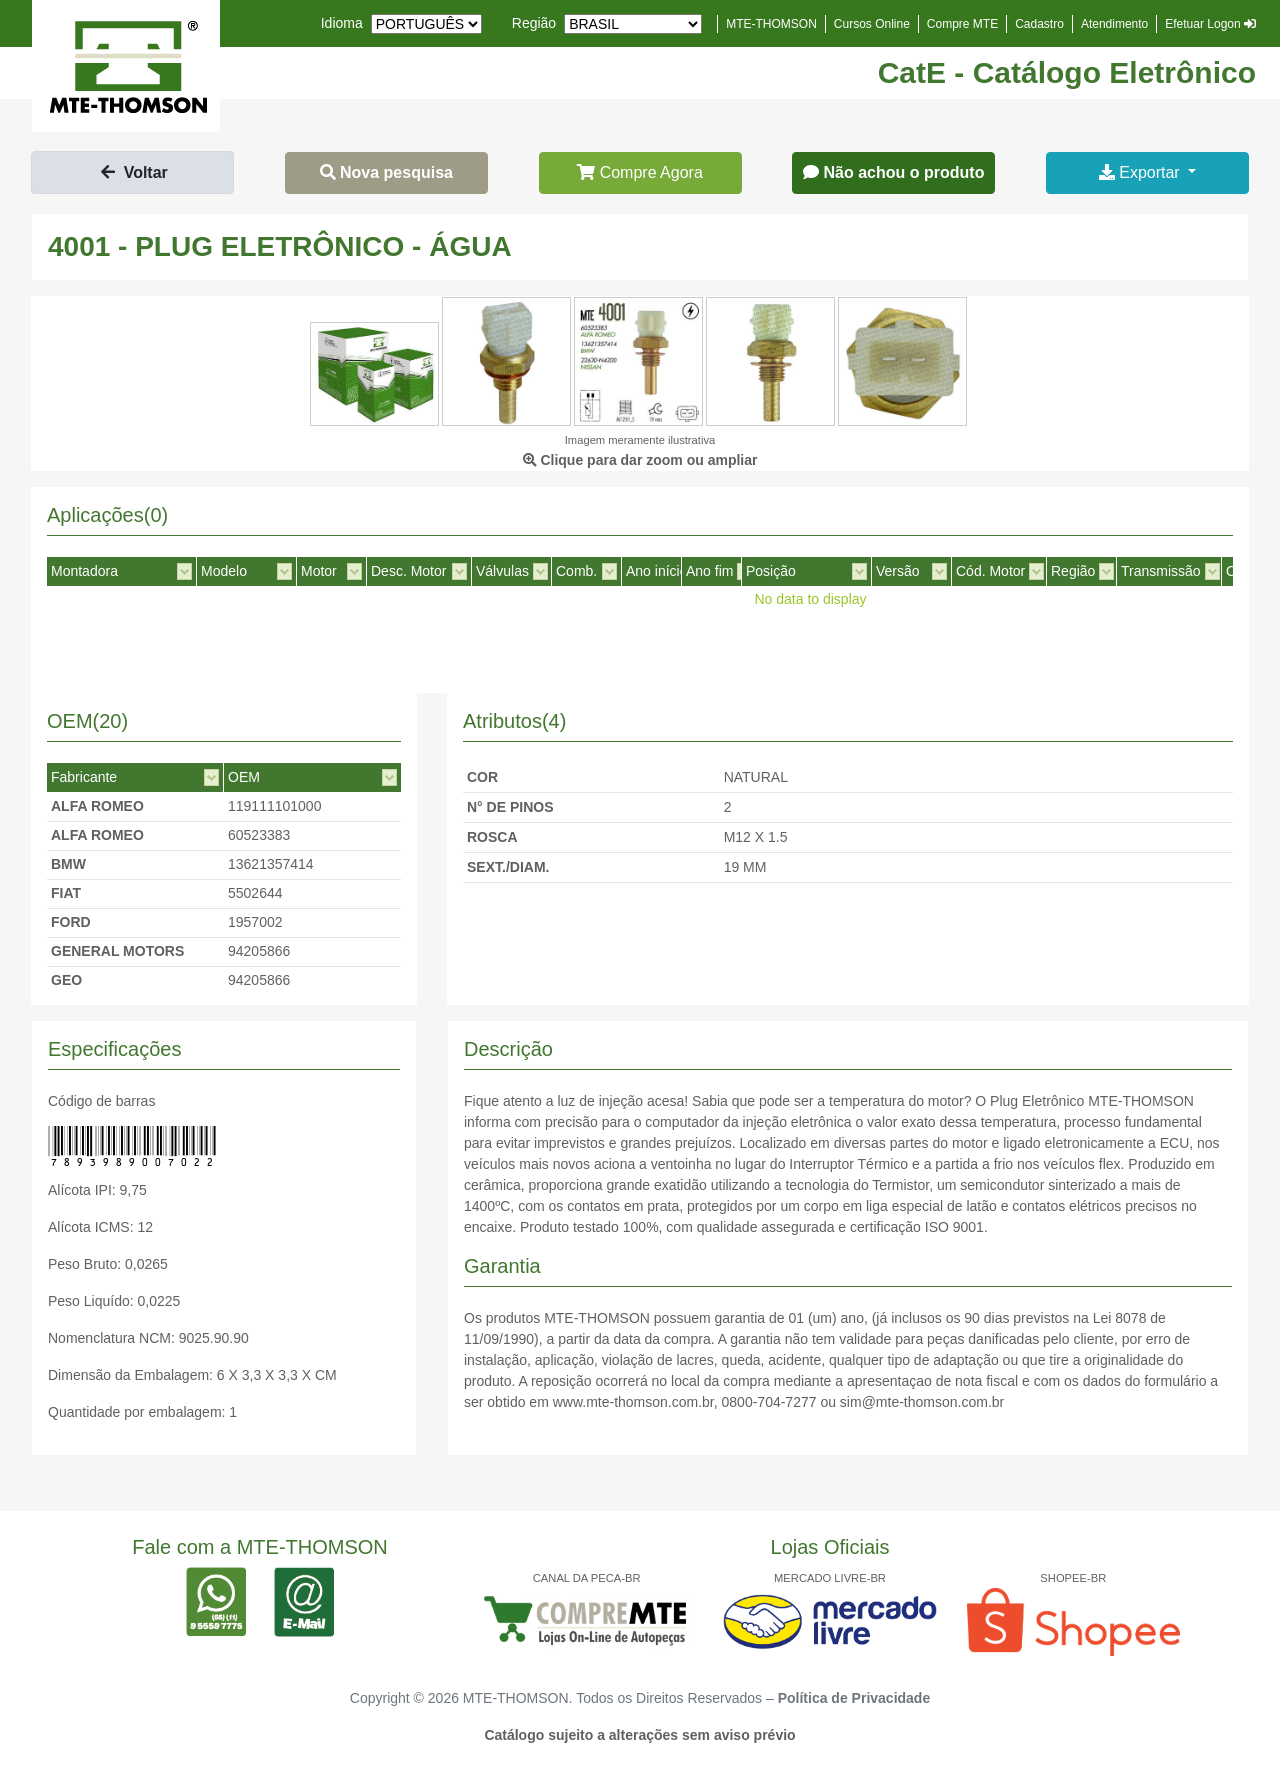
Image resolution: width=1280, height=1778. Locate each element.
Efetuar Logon (1210, 24)
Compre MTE (962, 24)
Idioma (342, 23)
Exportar (1141, 172)
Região (534, 23)
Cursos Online (872, 24)
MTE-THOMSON (771, 24)
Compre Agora (640, 172)
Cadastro (1039, 24)
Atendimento (1114, 24)
